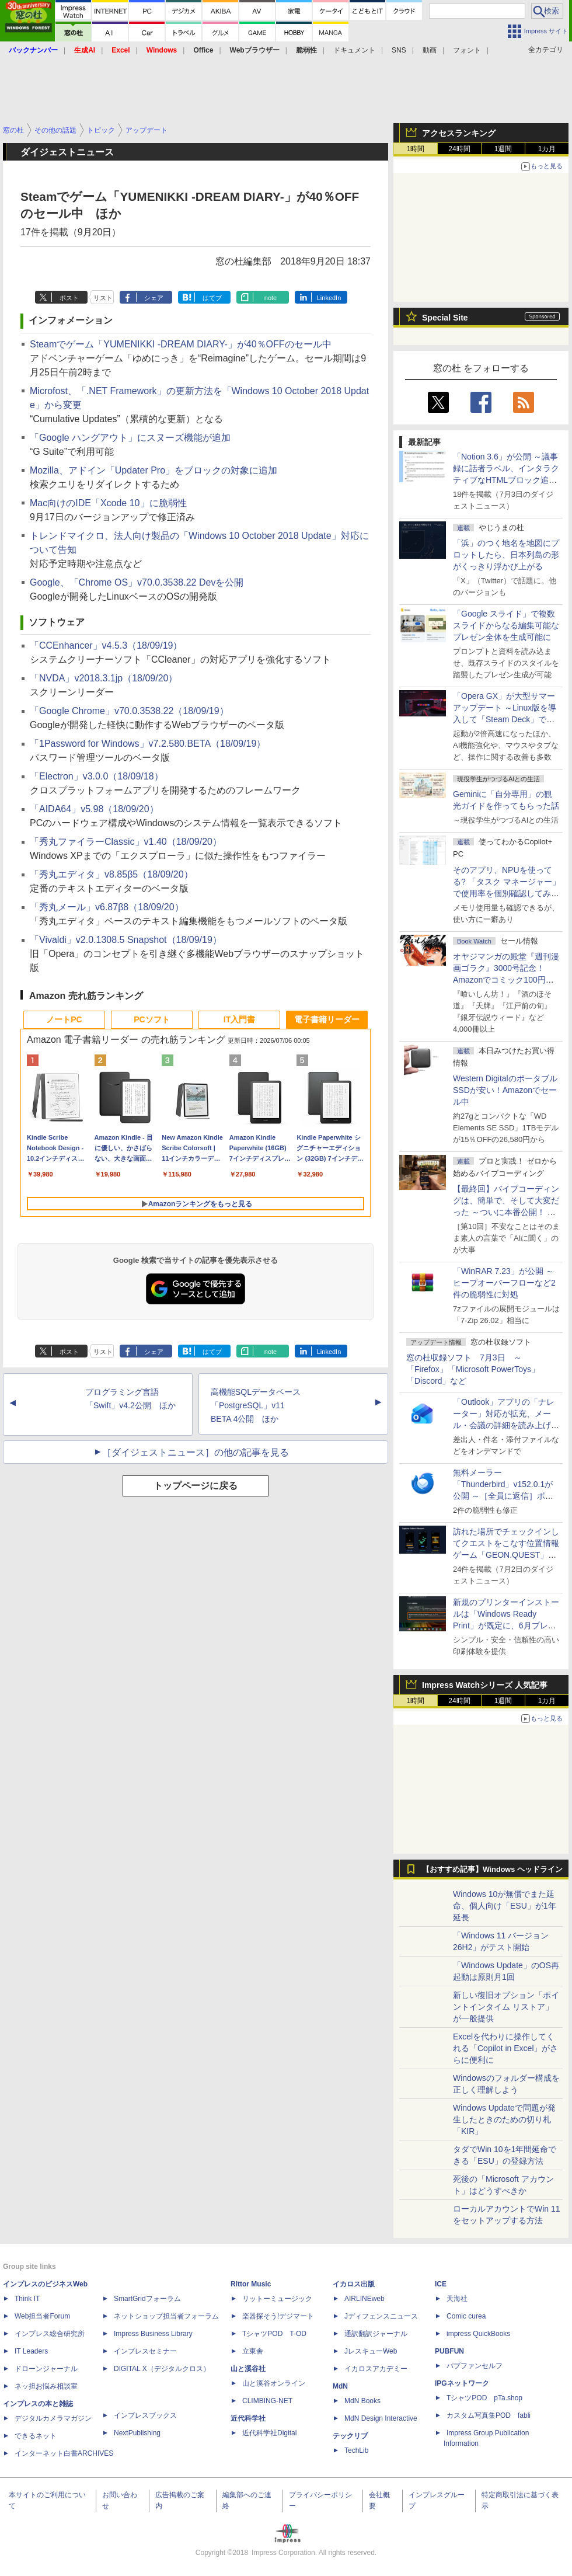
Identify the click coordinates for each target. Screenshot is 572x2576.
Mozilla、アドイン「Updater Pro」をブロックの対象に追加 (153, 470)
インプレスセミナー (145, 2351)
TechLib (356, 2450)
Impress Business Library (153, 2334)
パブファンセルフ (475, 2366)
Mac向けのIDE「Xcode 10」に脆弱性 (108, 503)
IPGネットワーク (462, 2383)
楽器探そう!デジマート (278, 2316)
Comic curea (466, 2316)
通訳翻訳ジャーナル (375, 2334)
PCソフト (151, 1019)
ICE (441, 2284)
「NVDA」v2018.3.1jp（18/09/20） (103, 678)
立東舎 (252, 2351)
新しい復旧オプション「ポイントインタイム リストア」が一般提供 (506, 2006)
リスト (103, 297)
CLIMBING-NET (267, 2401)
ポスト (69, 297)
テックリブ (350, 2436)
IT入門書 (239, 1019)
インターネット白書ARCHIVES (64, 2453)
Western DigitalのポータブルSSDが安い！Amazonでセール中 (505, 1090)
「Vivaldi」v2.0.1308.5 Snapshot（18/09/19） (126, 940)
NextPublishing (137, 2433)
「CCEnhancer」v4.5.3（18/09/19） (106, 645)
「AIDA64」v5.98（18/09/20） (94, 809)
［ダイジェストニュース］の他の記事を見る (195, 1452)
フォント (467, 50)
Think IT (27, 2299)
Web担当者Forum (42, 2316)
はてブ (212, 297)
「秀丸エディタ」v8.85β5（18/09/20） (111, 874)
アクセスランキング (459, 133)
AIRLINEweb (364, 2299)
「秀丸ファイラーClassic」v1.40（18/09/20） (126, 842)
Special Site (445, 317)
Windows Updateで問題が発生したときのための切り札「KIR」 (504, 2119)
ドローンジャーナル (46, 2369)
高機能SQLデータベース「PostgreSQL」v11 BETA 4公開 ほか (256, 1405)
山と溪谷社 (248, 2369)
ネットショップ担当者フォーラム (166, 2316)
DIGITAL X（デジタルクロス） (162, 2369)
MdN (340, 2386)
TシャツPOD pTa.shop (484, 2398)
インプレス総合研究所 (50, 2334)
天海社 (457, 2299)
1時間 (416, 149)
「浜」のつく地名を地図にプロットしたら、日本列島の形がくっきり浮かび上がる (506, 554)
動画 (430, 50)
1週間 (503, 149)
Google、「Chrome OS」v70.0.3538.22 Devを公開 (136, 582)
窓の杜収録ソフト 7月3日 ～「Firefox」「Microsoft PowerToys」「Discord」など (472, 1369)
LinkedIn (329, 297)
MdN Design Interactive (380, 2418)
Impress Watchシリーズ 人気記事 (484, 1685)
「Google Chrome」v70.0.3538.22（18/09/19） (129, 711)
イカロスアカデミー (375, 2369)
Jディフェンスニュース (381, 2316)
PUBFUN (449, 2351)
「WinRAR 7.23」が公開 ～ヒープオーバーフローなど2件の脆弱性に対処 (504, 1282)
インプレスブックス (145, 2415)
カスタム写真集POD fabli (489, 2415)
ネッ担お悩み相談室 (46, 2386)
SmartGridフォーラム (147, 2299)
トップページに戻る (196, 1486)
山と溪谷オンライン (273, 2383)
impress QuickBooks (478, 2334)
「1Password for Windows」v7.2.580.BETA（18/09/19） (148, 744)
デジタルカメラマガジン (53, 2418)
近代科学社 (248, 2418)
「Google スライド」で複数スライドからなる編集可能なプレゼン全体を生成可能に (506, 625)
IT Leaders (31, 2351)
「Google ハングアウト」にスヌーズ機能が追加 (130, 438)
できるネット (36, 2436)
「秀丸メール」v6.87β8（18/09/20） (107, 907)
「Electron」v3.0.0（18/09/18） (96, 776)
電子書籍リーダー (327, 1019)
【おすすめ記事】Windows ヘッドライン (492, 1869)
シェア (153, 297)
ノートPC (64, 1019)
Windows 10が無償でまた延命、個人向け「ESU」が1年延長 (504, 1905)
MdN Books (362, 2401)
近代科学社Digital (269, 2433)
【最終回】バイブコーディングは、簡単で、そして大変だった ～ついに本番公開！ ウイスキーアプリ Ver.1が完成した (506, 1212)
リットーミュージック (277, 2299)
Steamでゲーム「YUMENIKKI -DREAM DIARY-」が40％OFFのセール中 (181, 344)
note (270, 297)
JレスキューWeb (370, 2351)
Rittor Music (251, 2284)
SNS (399, 50)
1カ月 (547, 149)
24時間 (459, 149)
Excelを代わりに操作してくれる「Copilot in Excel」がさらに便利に (506, 2048)
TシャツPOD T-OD (274, 2334)
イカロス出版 (354, 2284)
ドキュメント (354, 50)
